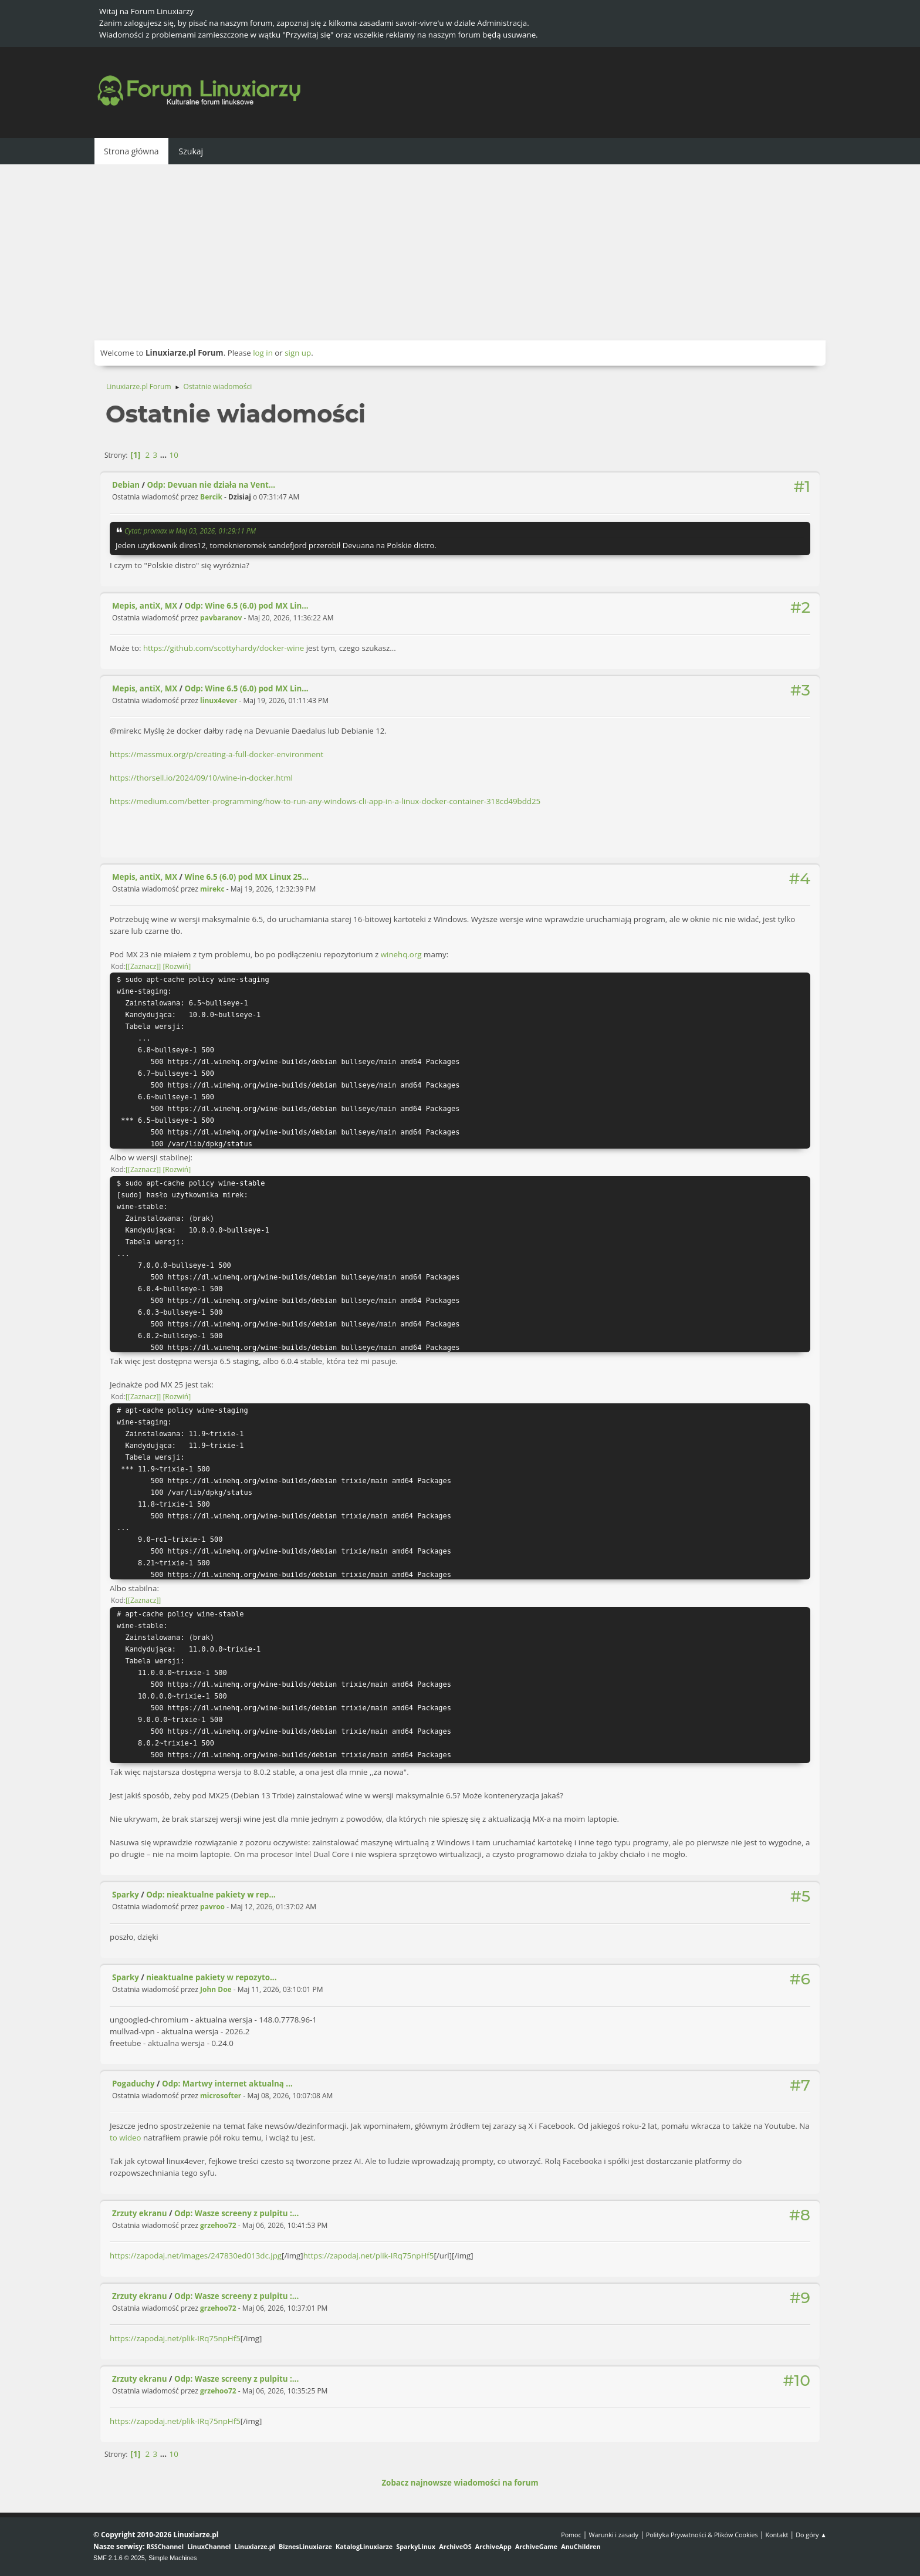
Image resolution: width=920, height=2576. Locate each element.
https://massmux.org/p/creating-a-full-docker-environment (216, 754)
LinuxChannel (209, 2546)
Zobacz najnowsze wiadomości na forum (459, 2482)
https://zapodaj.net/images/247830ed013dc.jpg (196, 2255)
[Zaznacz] (143, 966)
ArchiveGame (536, 2546)
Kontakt (776, 2534)
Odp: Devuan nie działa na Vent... (211, 485)
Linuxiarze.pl (255, 2546)
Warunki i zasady (613, 2534)
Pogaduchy (133, 2083)
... (164, 455)
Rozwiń (176, 966)
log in (263, 352)
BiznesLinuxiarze (305, 2546)
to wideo (125, 2137)
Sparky (125, 1894)
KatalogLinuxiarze (364, 2546)
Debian (126, 485)
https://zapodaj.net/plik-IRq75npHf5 (368, 2255)
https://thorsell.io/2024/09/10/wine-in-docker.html (201, 777)
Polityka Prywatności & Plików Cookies (702, 2534)
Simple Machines (172, 2557)
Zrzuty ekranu (139, 2213)
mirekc (212, 889)
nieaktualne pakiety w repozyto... (211, 1977)
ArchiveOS (455, 2546)
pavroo (212, 1907)
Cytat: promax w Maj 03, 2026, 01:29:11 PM (190, 530)
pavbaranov (221, 618)
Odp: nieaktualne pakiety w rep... (211, 1894)
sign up (298, 352)
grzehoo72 (218, 2225)
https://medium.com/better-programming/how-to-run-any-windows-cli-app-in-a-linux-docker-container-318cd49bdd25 (325, 801)
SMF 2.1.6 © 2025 (119, 2557)
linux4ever (218, 700)
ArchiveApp (493, 2546)
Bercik (211, 497)
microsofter (220, 2096)
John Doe (216, 1989)
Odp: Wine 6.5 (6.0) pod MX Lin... (247, 605)
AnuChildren (580, 2546)
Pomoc (571, 2534)
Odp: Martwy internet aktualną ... (227, 2083)
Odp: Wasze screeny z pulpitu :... (236, 2213)
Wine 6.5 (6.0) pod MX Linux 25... (247, 877)
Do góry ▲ (811, 2534)
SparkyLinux (415, 2546)
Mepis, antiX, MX (144, 605)
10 (174, 455)
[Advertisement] (460, 252)
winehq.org (401, 954)
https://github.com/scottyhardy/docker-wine (223, 648)
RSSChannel (165, 2546)
